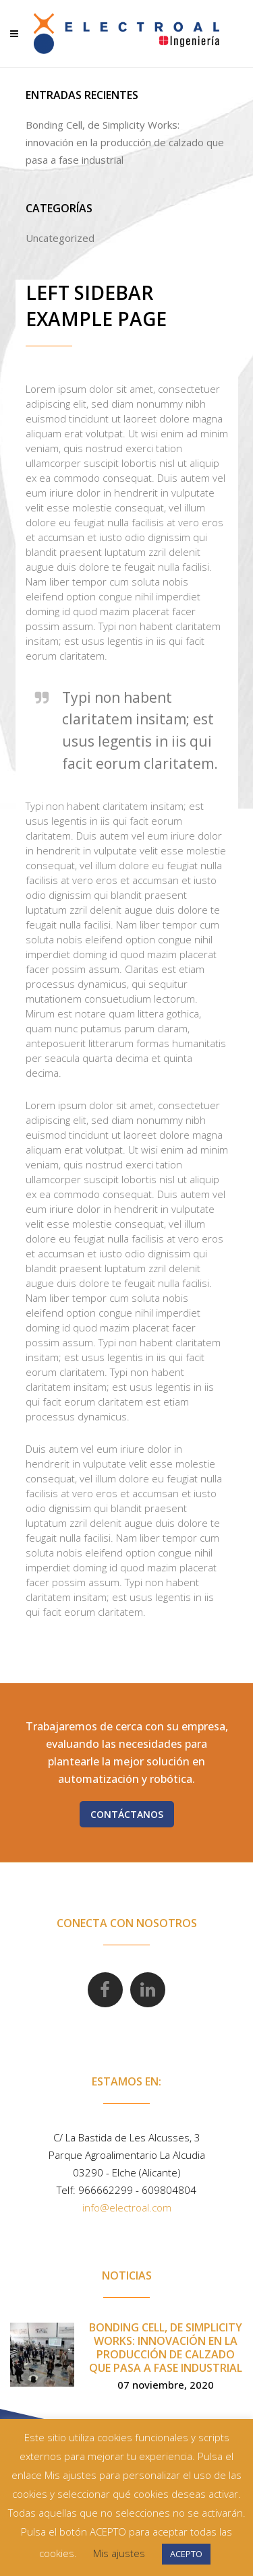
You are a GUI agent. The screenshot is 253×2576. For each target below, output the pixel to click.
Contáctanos (126, 1814)
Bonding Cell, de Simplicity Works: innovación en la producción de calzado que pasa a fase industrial (125, 142)
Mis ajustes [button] (119, 2553)
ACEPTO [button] (186, 2554)
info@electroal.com (126, 2207)
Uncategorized (60, 238)
